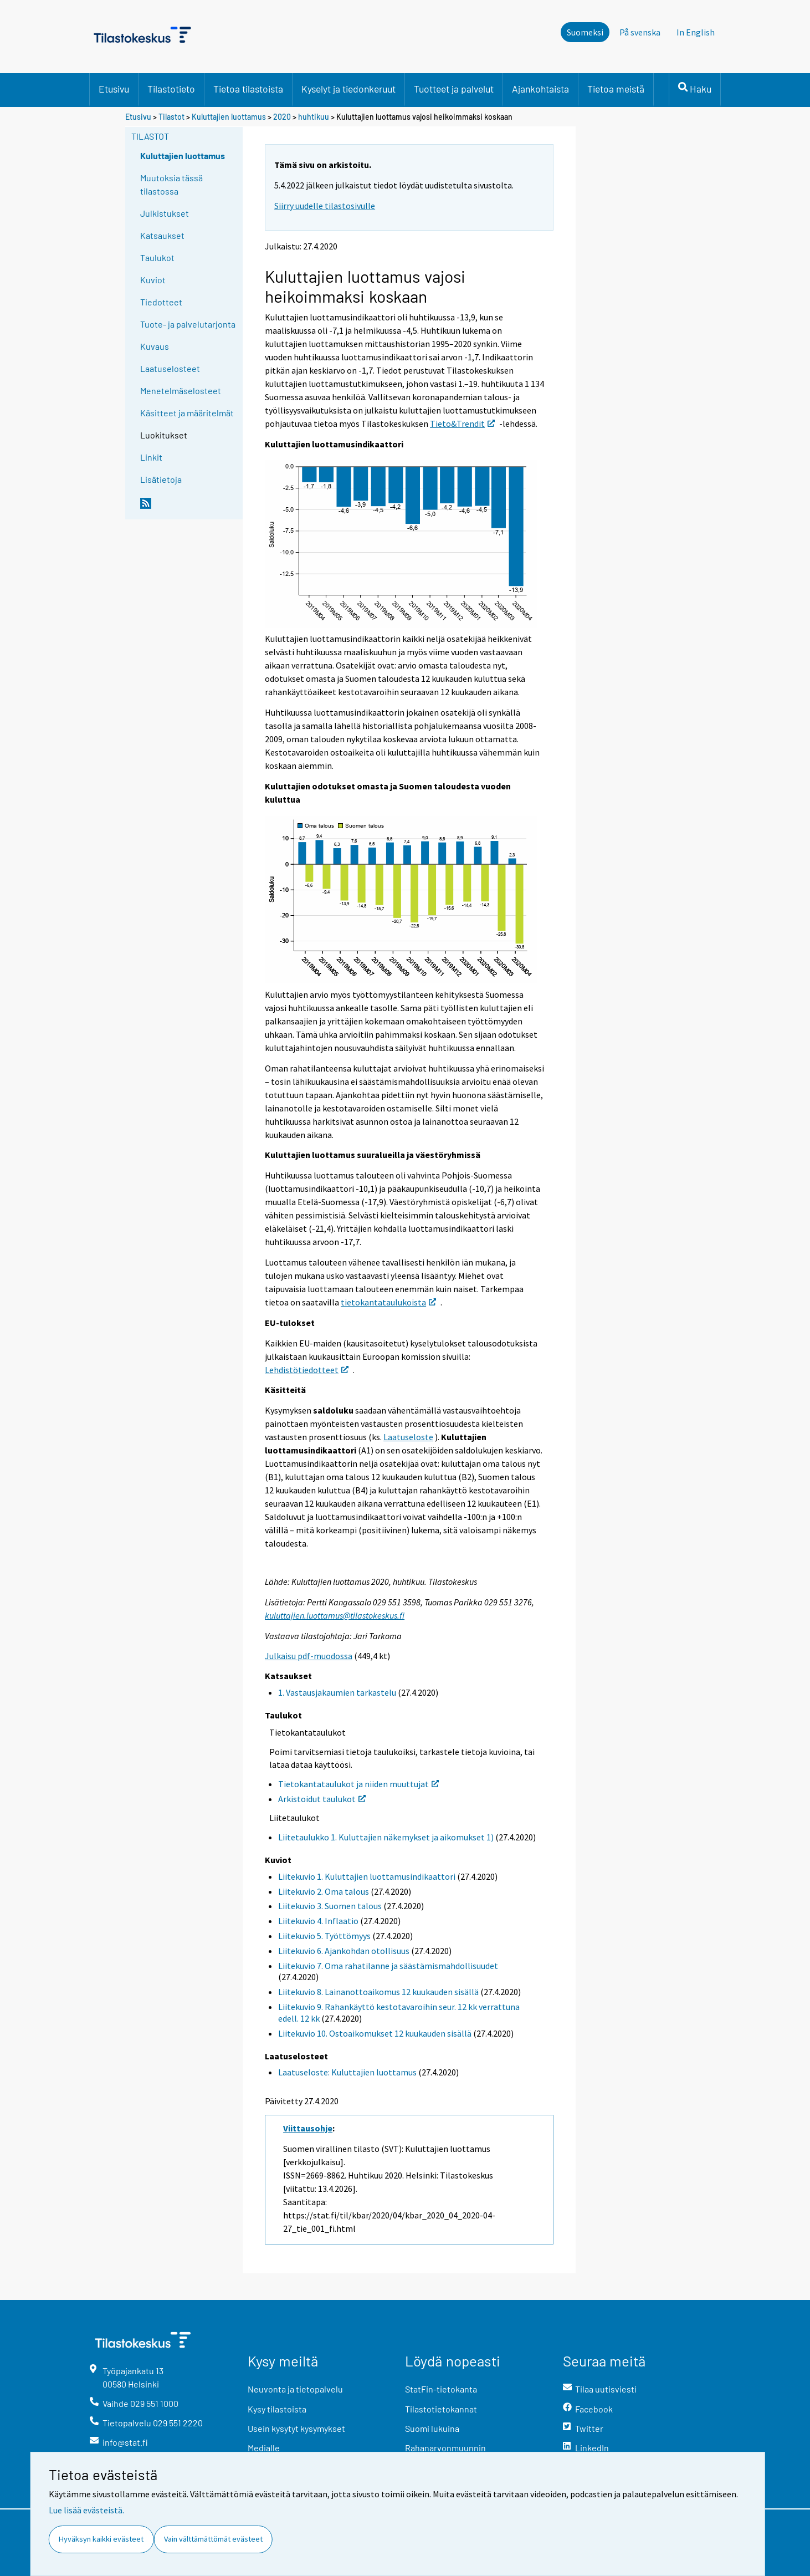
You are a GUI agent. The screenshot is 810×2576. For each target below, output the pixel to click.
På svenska (639, 32)
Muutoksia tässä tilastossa (171, 184)
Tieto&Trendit (462, 423)
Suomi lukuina (432, 2428)
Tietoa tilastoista (248, 89)
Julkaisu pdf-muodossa (308, 1655)
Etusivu (114, 89)
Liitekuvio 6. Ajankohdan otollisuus (343, 1950)
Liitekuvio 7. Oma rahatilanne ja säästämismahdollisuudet (388, 1965)
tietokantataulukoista (388, 1302)
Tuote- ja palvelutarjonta (187, 324)
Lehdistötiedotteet (306, 1369)
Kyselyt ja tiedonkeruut (348, 89)
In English (695, 32)
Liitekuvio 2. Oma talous (323, 1891)
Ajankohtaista (540, 89)
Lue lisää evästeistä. (86, 2510)
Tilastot (171, 116)
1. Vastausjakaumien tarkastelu (337, 1692)
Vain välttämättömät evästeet (213, 2539)
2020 (282, 116)
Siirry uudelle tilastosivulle (324, 205)
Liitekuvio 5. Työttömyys (324, 1935)
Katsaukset (162, 235)
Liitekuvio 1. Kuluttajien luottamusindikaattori (366, 1876)
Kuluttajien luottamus (229, 116)
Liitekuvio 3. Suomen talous (330, 1905)
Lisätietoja (161, 479)
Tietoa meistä (615, 89)
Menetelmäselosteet (180, 390)
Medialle (264, 2447)
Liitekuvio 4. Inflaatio (318, 1920)
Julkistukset (164, 213)
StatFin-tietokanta (441, 2389)
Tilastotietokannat (441, 2409)
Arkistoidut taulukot (322, 1798)
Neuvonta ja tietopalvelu (295, 2389)
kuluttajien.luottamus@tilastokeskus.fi (334, 1615)
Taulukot (157, 257)
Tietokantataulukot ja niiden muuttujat (358, 1783)
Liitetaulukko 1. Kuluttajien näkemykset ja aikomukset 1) (386, 1837)
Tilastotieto (171, 89)
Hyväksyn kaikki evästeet (101, 2539)
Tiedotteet (161, 302)
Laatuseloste (408, 1436)
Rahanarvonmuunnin (445, 2447)
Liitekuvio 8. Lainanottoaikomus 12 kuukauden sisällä (378, 1991)
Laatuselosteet (170, 368)
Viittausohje (307, 2128)
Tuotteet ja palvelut (454, 89)
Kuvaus (154, 346)
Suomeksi (585, 32)
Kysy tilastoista (277, 2409)
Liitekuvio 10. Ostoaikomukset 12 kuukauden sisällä (374, 2033)
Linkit (151, 457)
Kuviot (153, 279)
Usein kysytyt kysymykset (296, 2428)
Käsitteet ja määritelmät (187, 412)
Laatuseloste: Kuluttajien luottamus (347, 2072)
